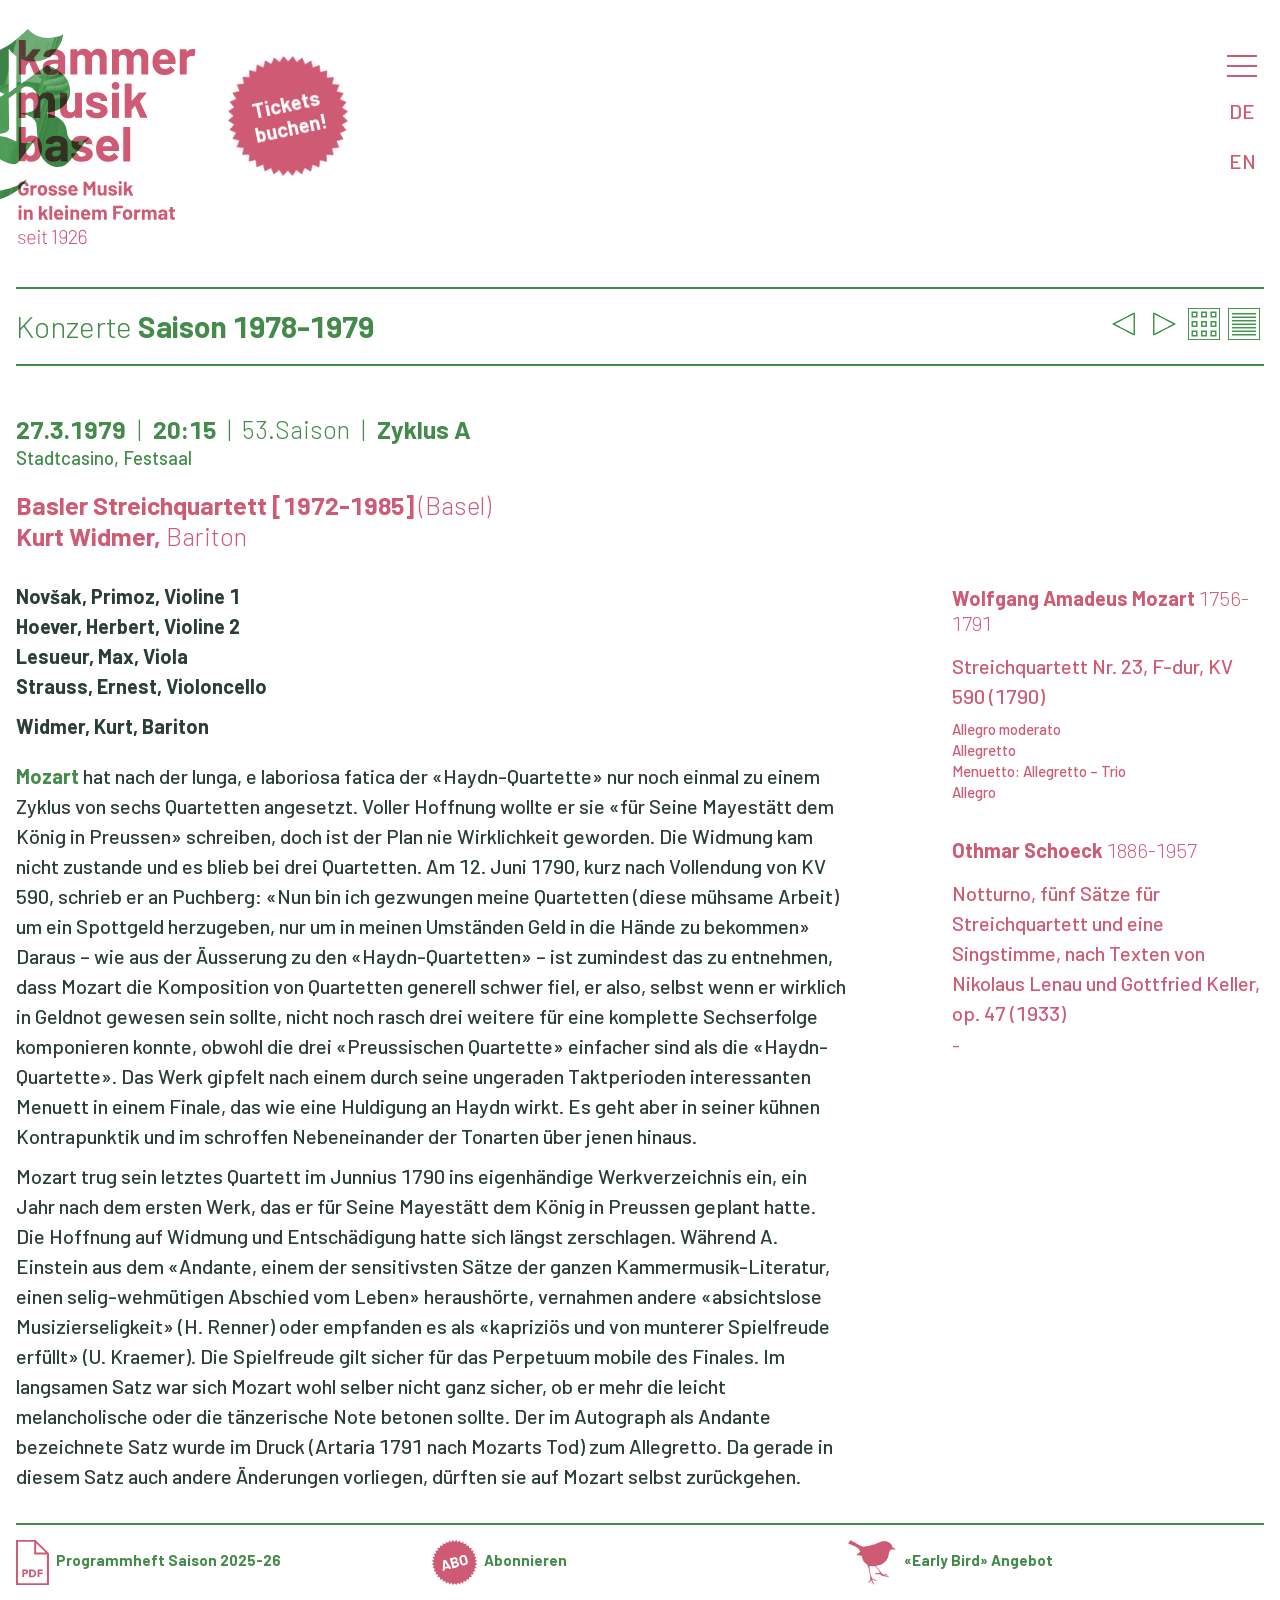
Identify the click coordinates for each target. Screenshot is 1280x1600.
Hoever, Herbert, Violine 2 (128, 626)
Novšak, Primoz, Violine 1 (128, 596)
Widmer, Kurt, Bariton (112, 726)
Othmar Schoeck (1074, 850)
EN (1242, 161)
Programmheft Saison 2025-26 (148, 1560)
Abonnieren (500, 1560)
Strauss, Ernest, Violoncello (141, 686)
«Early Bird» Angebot (950, 1560)
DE (1242, 111)
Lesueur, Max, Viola (102, 656)
